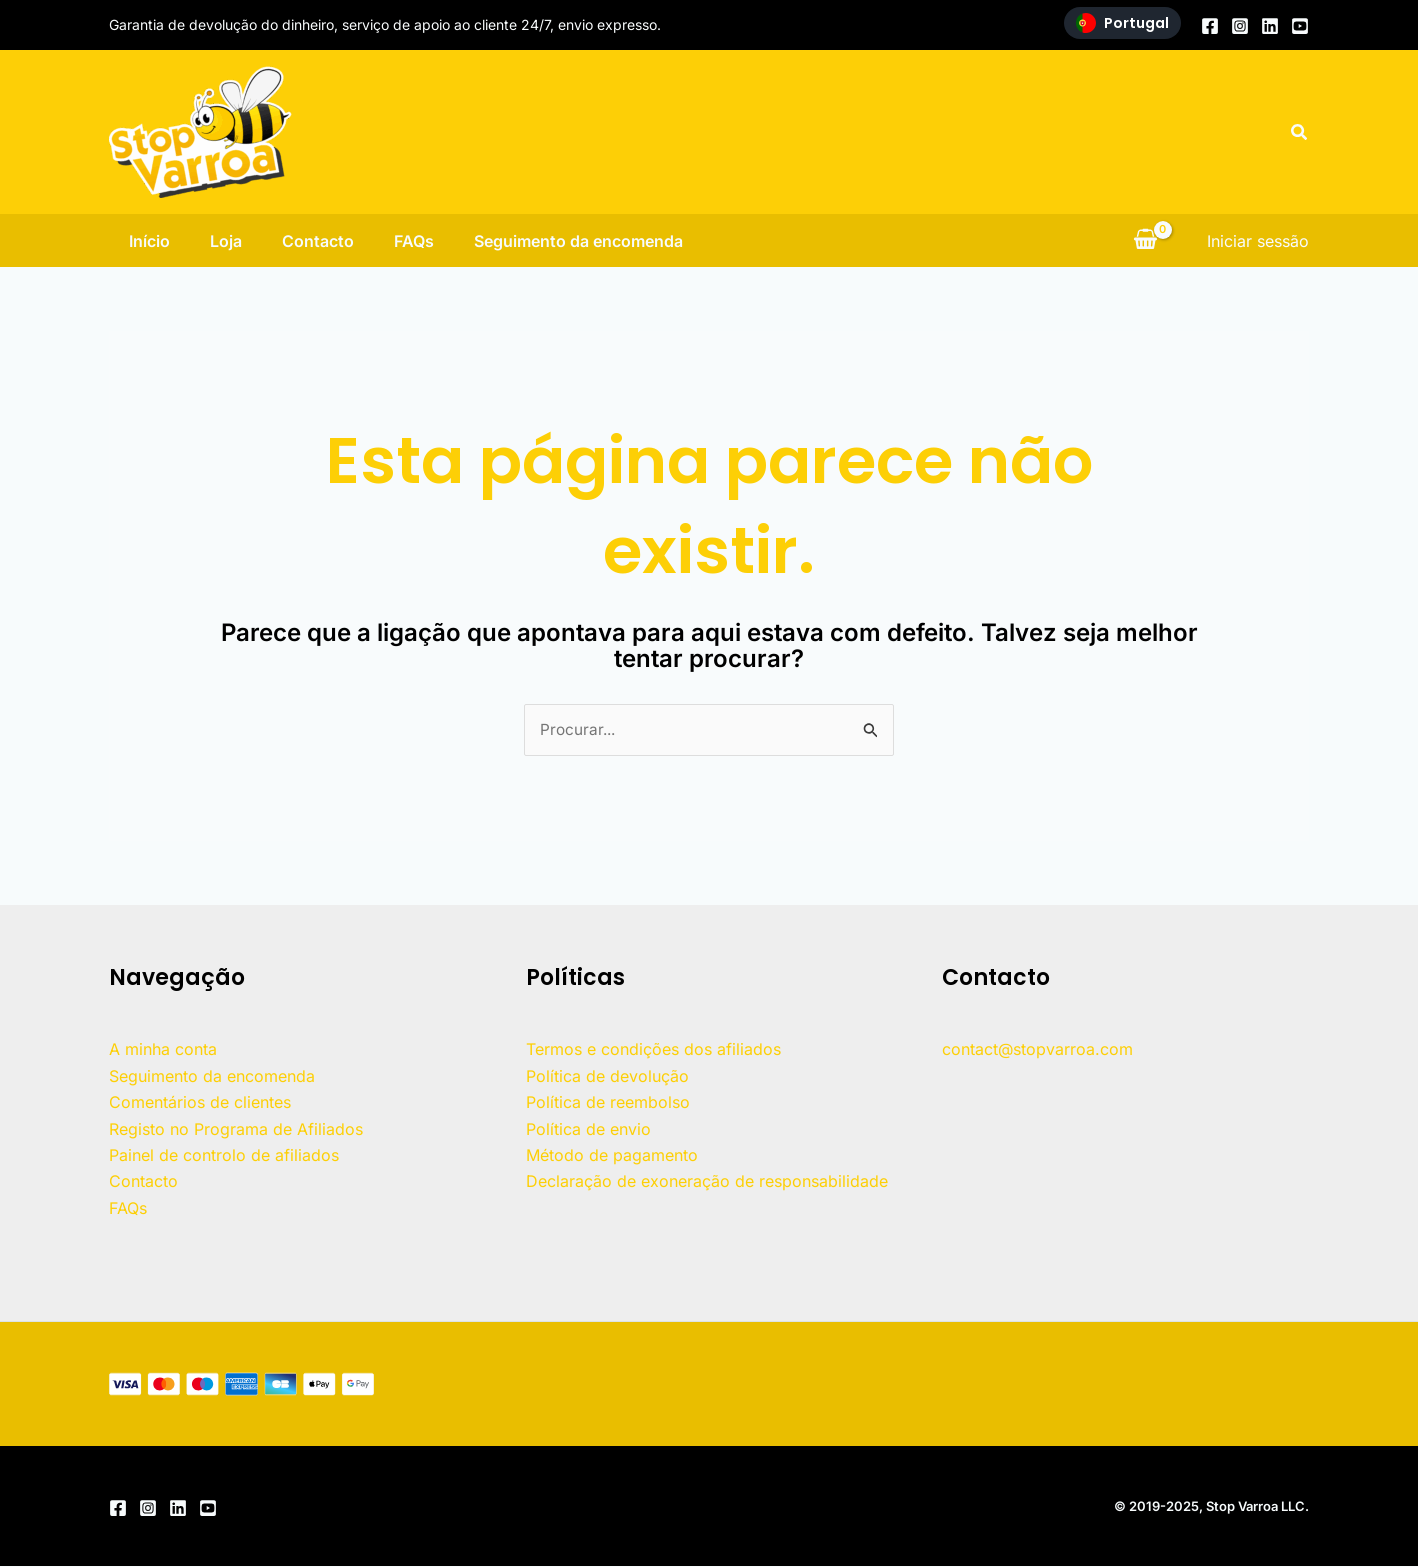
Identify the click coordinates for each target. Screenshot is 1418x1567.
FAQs (418, 241)
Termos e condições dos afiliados (653, 1050)
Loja (214, 241)
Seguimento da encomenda (590, 241)
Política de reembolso (608, 1103)
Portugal (1122, 23)
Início (129, 241)
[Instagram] (1240, 26)
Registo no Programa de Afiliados (236, 1130)
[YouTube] (1300, 26)
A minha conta (163, 1050)
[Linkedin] (1270, 26)
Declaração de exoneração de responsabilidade (707, 1182)
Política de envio (588, 1130)
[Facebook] (1210, 26)
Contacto (314, 241)
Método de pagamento (612, 1156)
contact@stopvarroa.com (1037, 1050)
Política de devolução (607, 1077)
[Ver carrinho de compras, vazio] (1145, 241)
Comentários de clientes (200, 1103)
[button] (1300, 132)
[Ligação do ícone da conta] (1258, 241)
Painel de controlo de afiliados (224, 1156)
